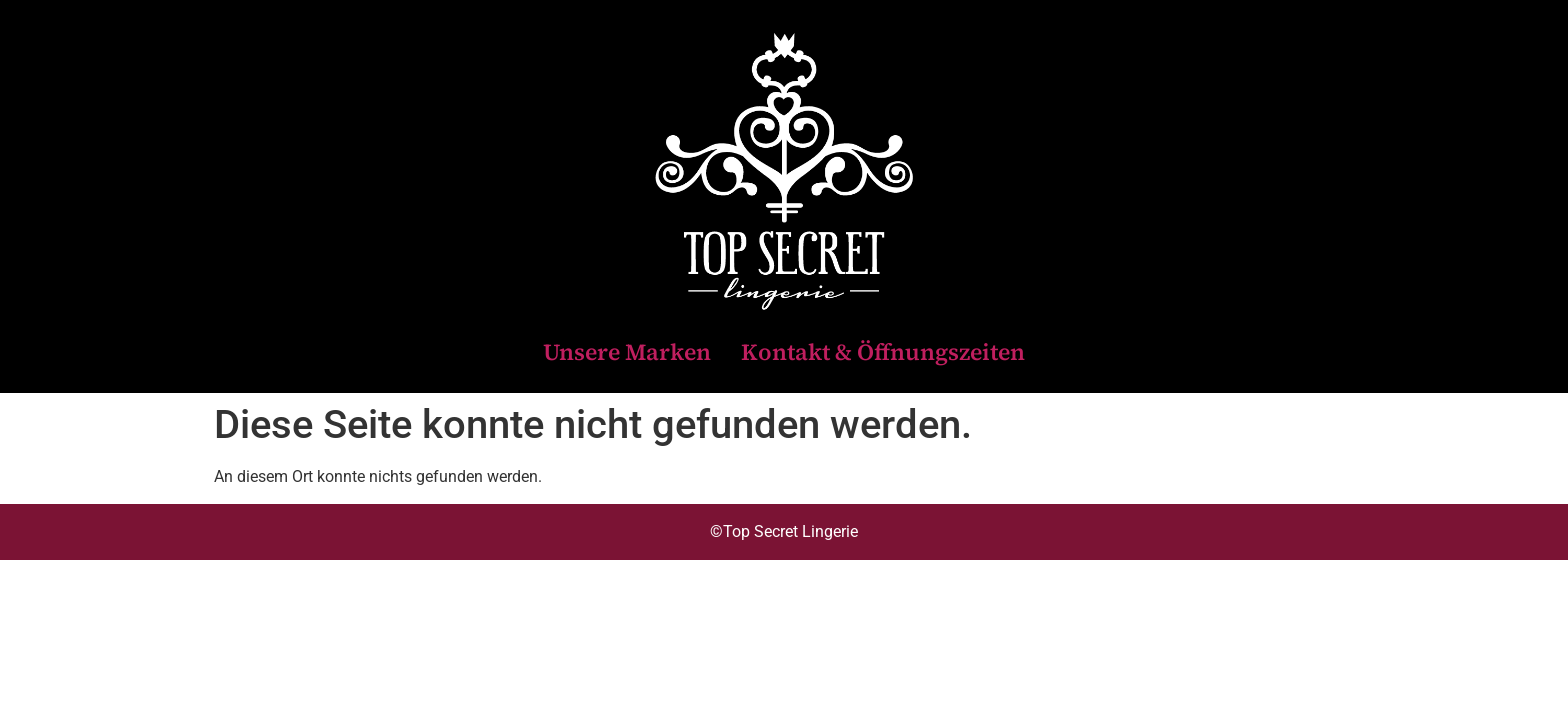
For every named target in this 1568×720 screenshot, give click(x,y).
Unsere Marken (627, 352)
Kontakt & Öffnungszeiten (883, 352)
